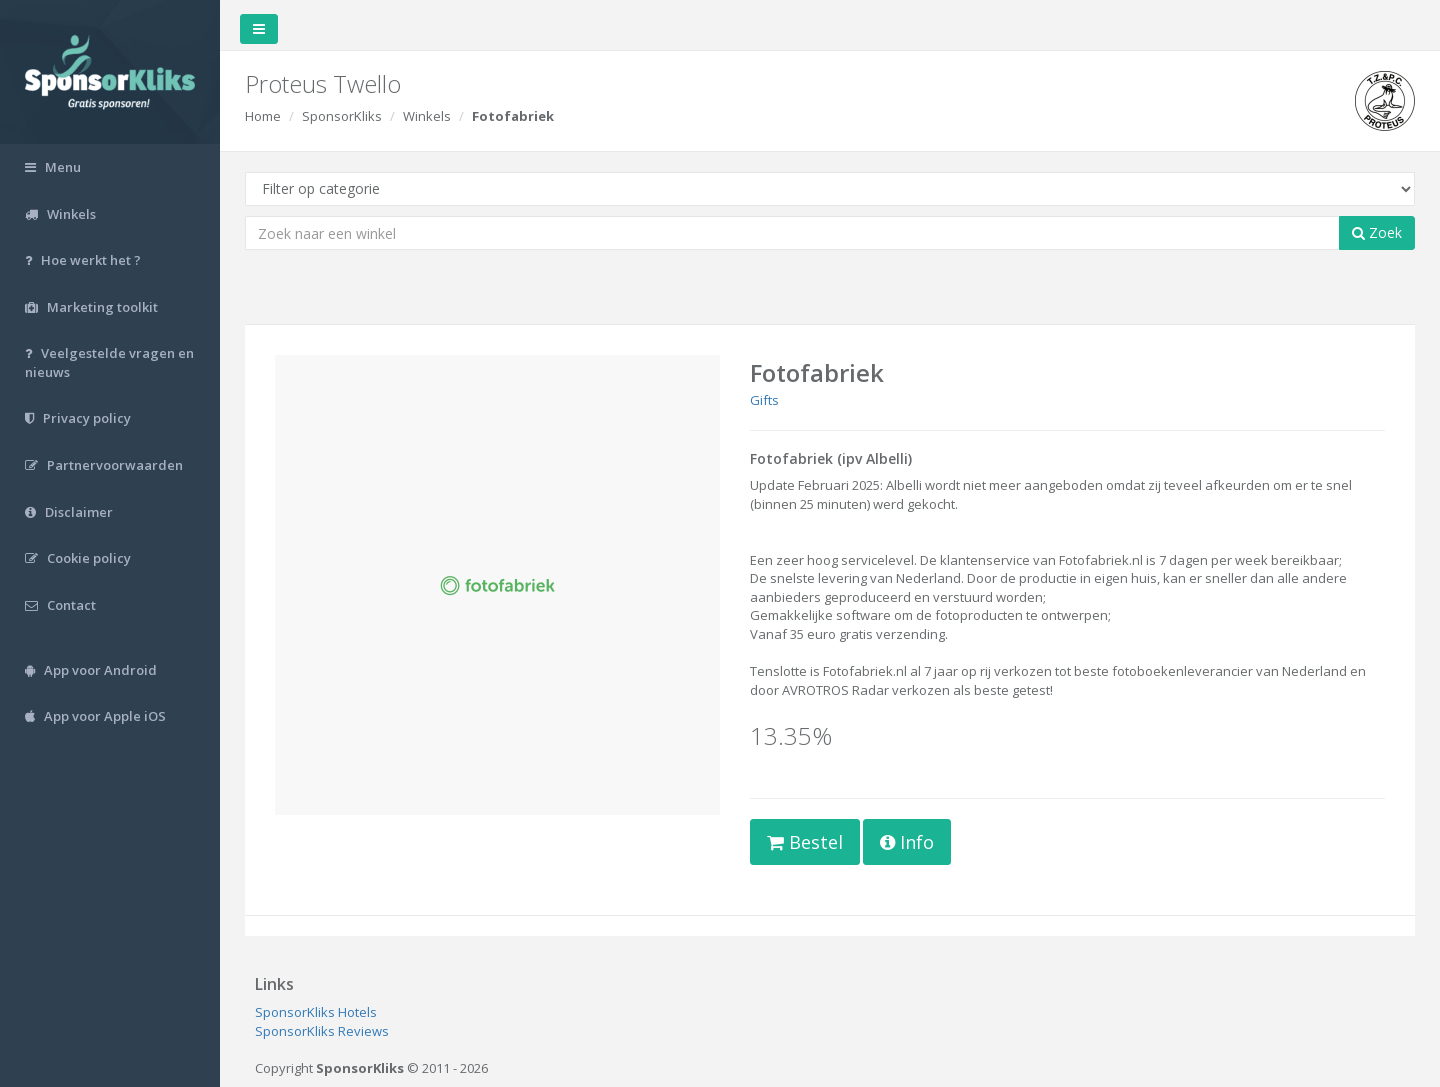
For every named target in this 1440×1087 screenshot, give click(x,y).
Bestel (805, 842)
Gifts (764, 400)
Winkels (427, 116)
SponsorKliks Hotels (316, 1012)
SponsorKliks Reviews (322, 1031)
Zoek (1377, 232)
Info (907, 842)
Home (263, 116)
